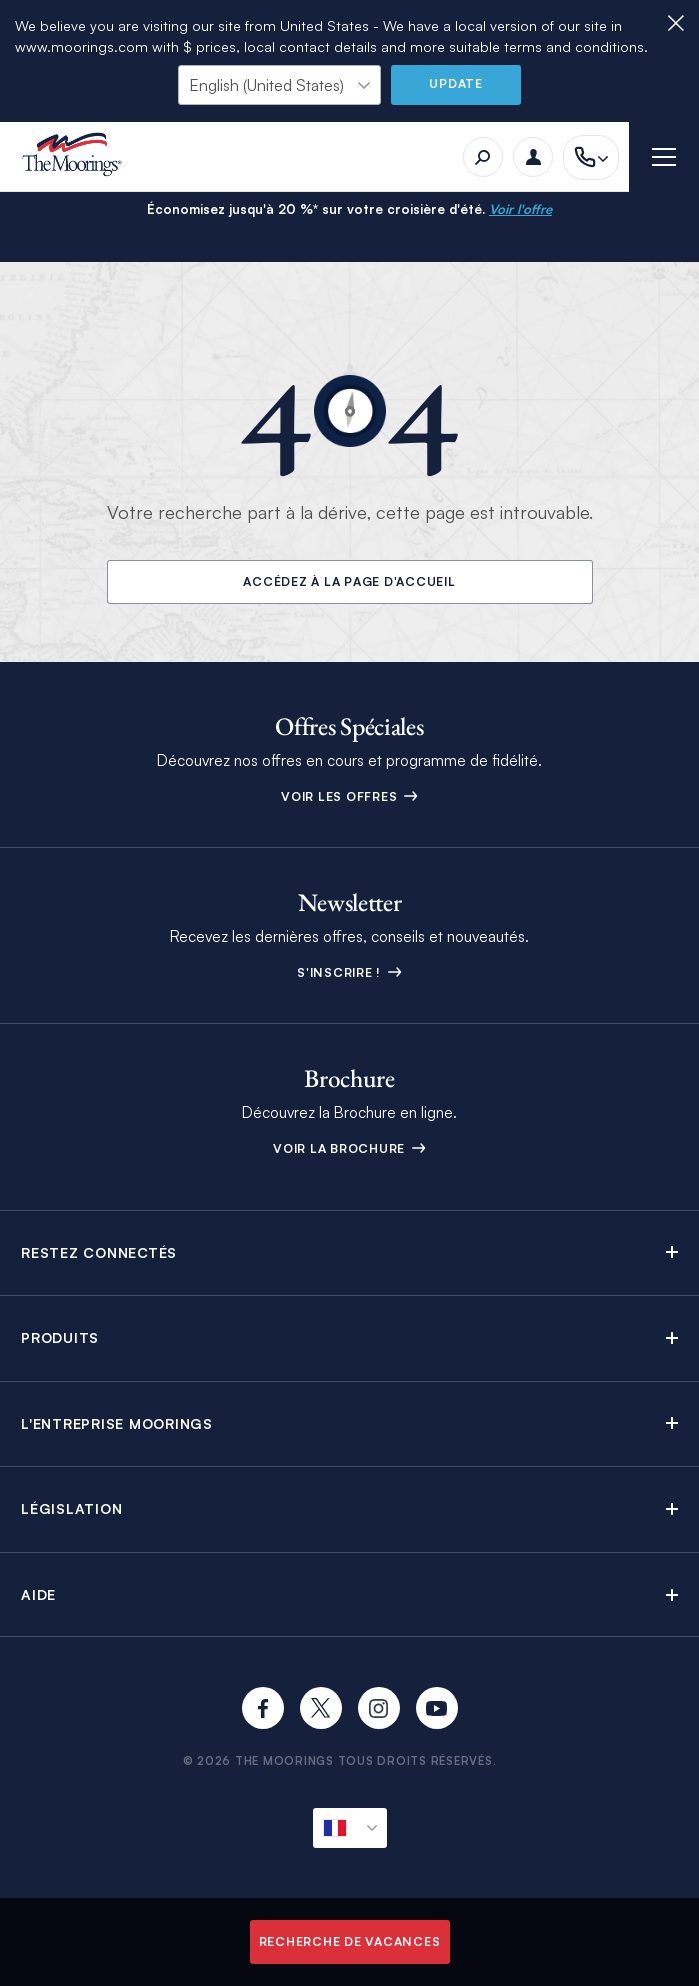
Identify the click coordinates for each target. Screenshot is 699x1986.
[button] (349, 1252)
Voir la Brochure (349, 1148)
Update (456, 83)
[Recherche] (483, 157)
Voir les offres (349, 796)
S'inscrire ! (349, 972)
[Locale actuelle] (350, 1828)
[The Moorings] (78, 157)
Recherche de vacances (350, 1941)
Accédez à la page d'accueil (349, 581)
